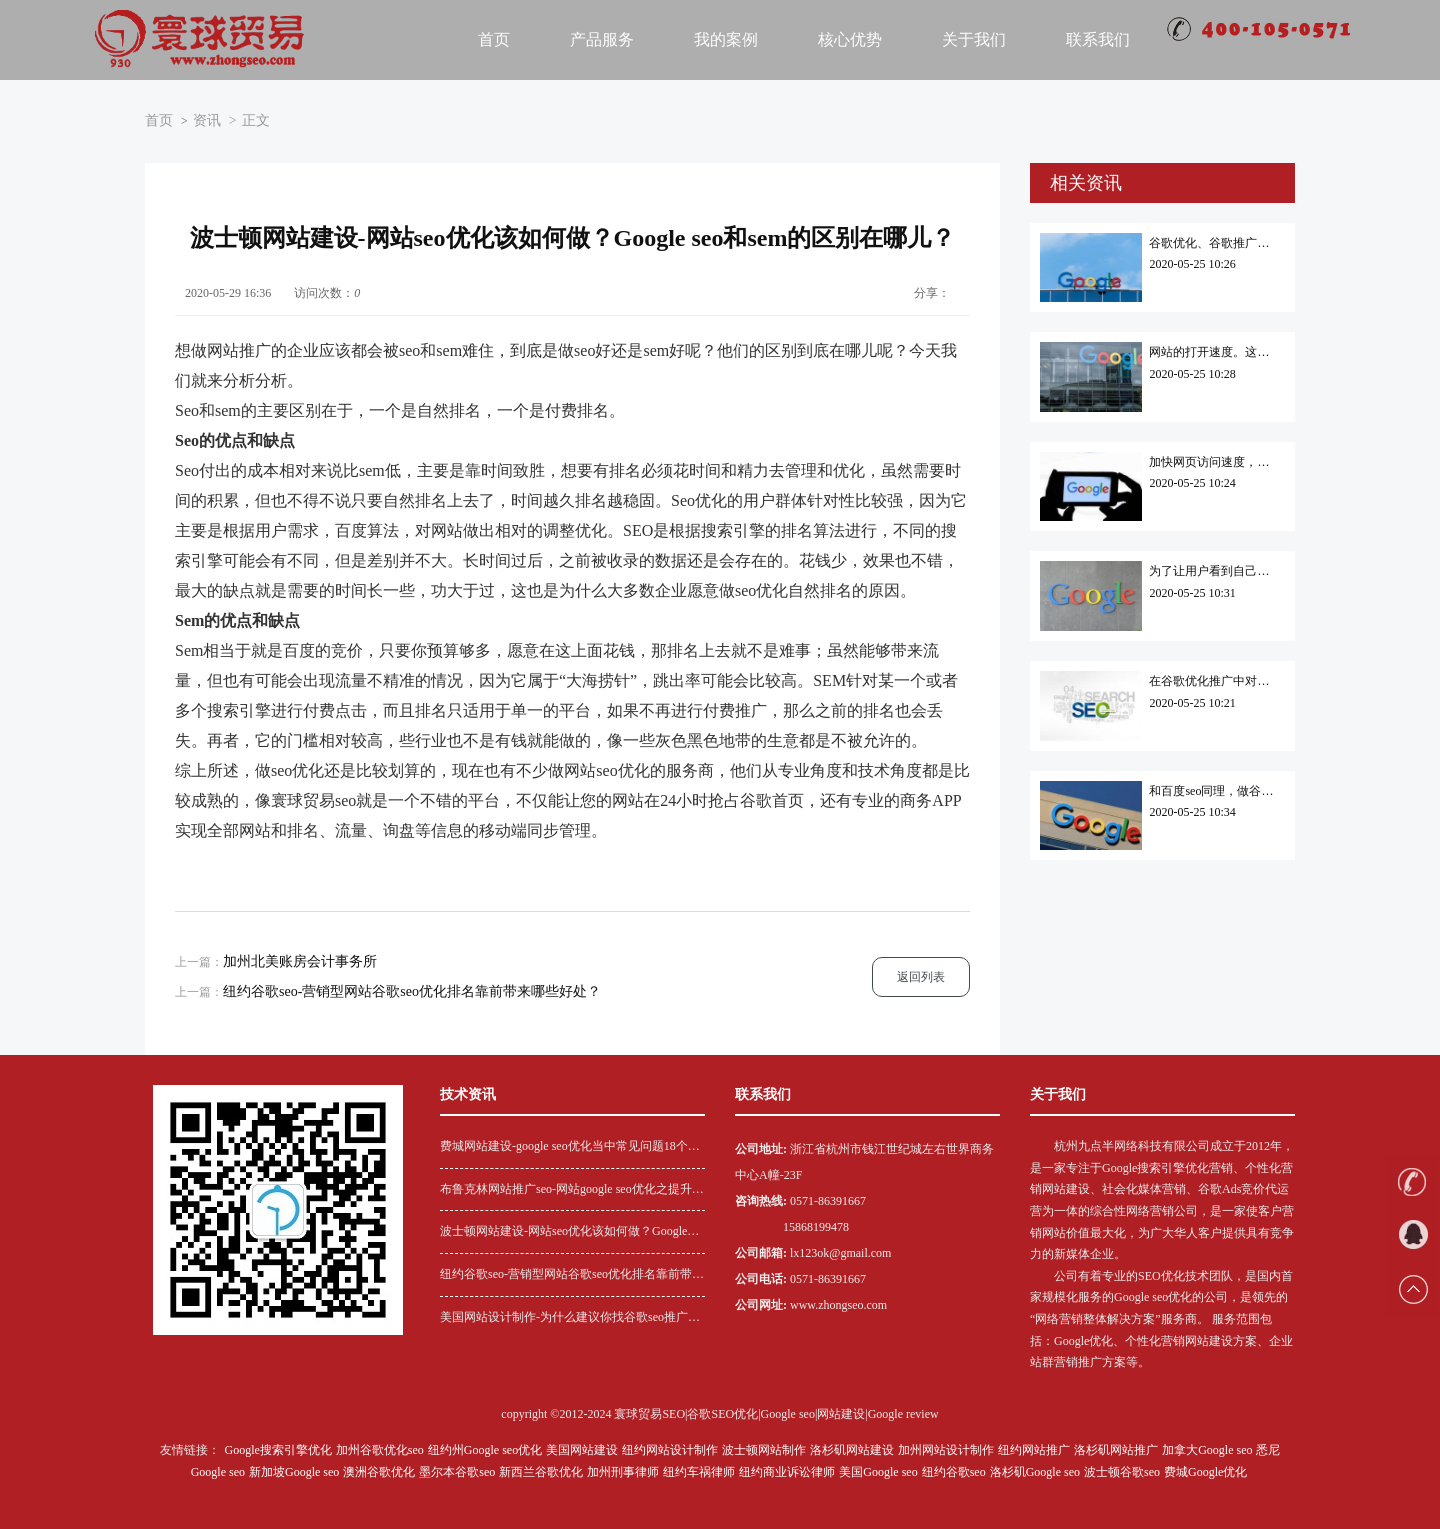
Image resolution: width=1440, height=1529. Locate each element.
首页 (494, 39)
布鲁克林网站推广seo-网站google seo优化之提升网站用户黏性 (572, 1191)
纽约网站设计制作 (670, 1450)
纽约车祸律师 (699, 1472)
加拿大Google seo (1207, 1450)
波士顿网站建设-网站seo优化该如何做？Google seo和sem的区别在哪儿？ (563, 1233)
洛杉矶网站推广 (1116, 1450)
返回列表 (921, 977)
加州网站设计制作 (946, 1450)
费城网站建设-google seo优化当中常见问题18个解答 (570, 1148)
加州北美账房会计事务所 (300, 961)
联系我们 (1098, 39)
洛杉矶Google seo (1035, 1472)
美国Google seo (878, 1472)
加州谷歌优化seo (380, 1450)
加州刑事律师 (623, 1472)
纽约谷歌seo (954, 1472)
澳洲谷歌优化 (379, 1472)
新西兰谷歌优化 (541, 1472)
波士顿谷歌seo (1122, 1472)
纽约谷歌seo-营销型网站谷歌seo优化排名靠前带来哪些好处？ (412, 991)
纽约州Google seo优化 (485, 1450)
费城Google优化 (1205, 1472)
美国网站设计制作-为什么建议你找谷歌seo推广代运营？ (570, 1319)
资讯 (207, 120)
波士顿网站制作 (764, 1450)
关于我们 (974, 39)
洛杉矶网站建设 (852, 1450)
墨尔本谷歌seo (457, 1472)
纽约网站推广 (1034, 1450)
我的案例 (726, 39)
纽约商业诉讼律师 (787, 1472)
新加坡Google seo (294, 1472)
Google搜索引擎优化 (278, 1450)
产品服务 (602, 39)
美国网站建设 (582, 1450)
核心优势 (850, 39)
